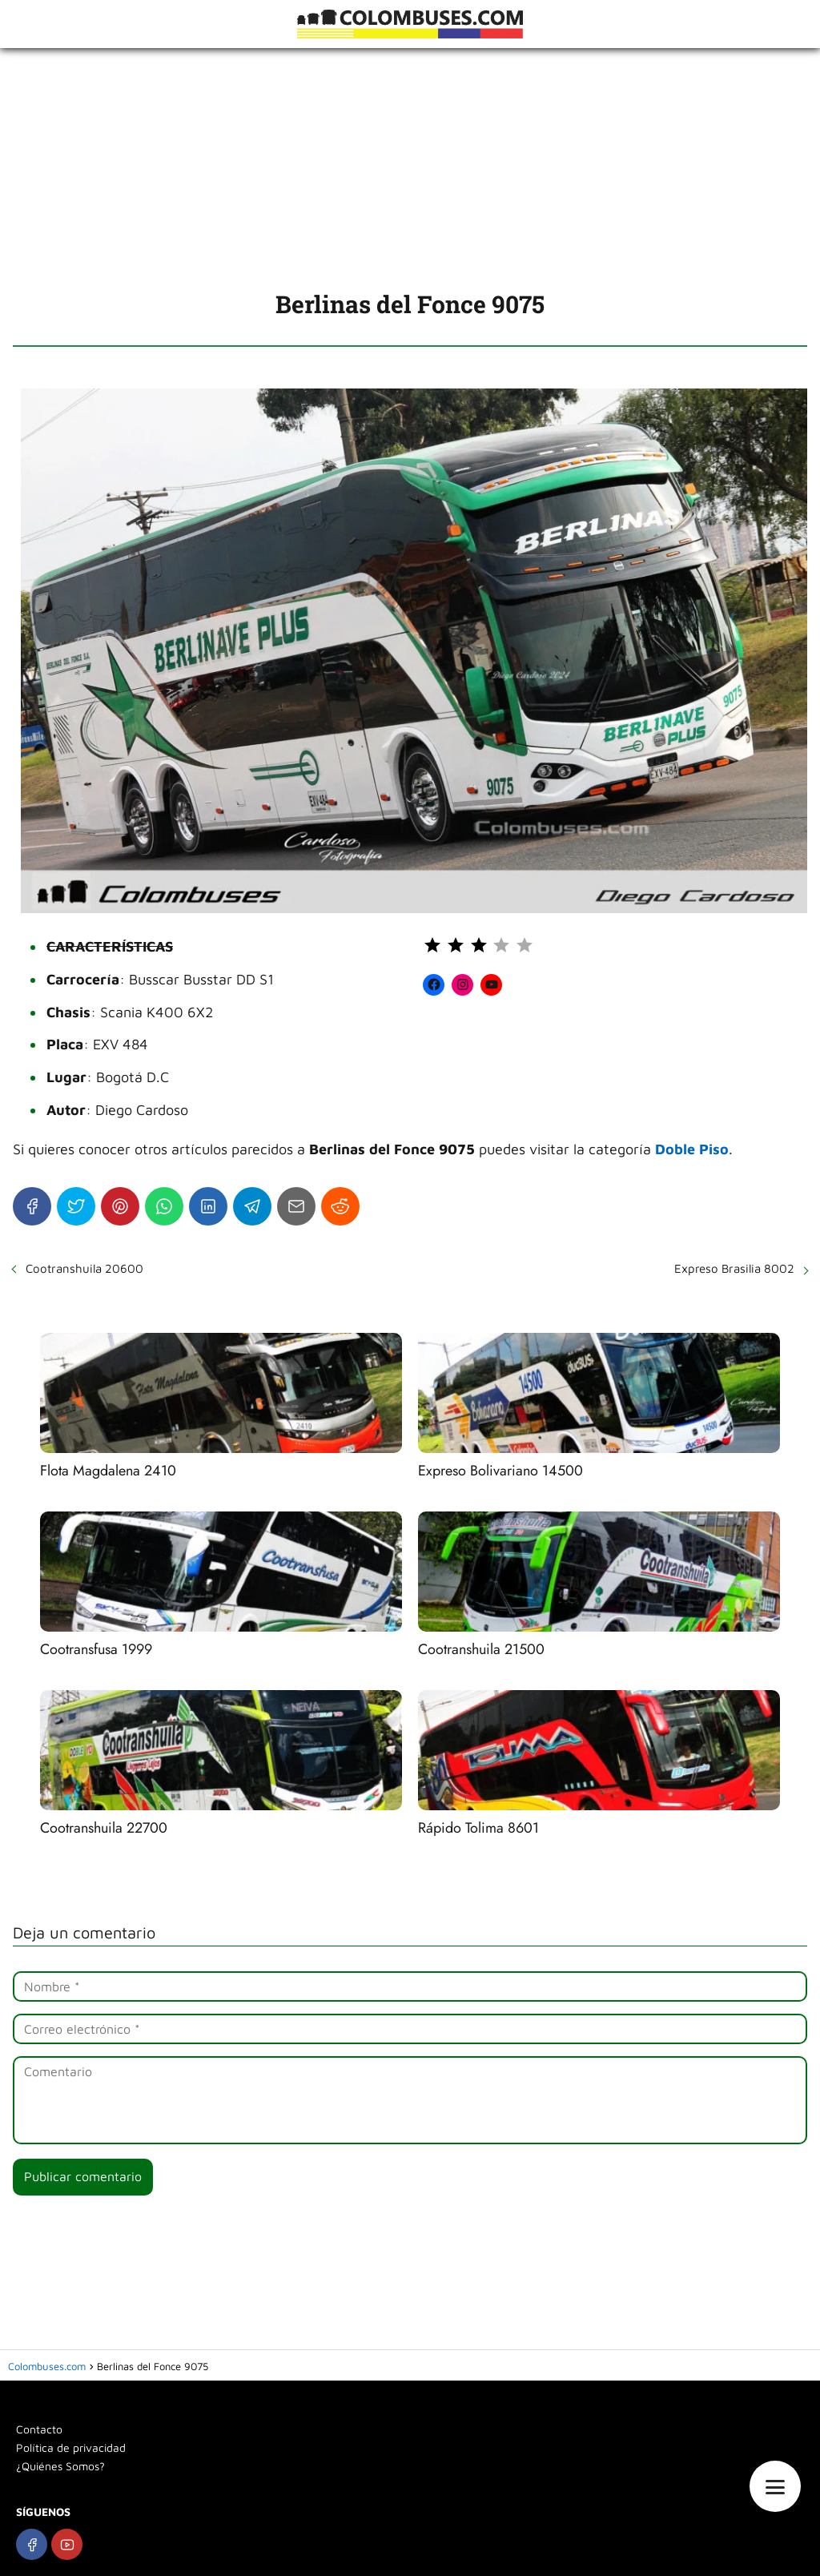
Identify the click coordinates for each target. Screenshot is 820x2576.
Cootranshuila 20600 (84, 1268)
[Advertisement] (410, 168)
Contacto (39, 2429)
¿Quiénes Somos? (60, 2466)
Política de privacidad (71, 2447)
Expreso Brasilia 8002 (734, 1268)
